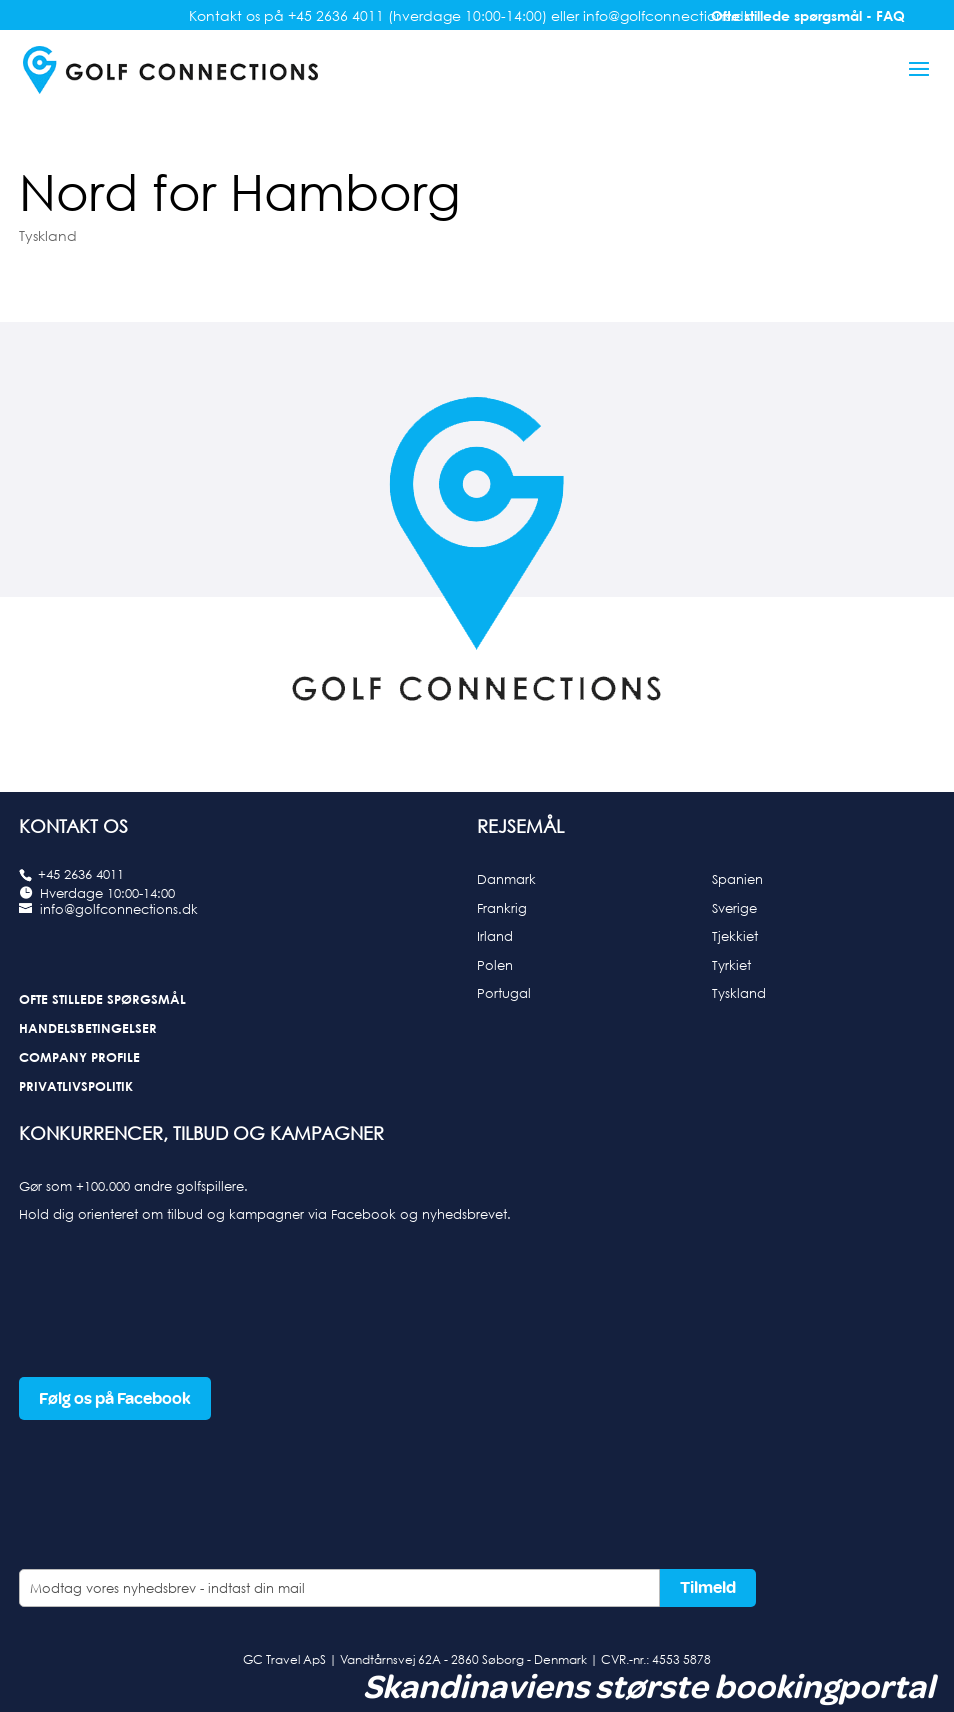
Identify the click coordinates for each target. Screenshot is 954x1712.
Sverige (734, 908)
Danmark (506, 879)
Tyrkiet (731, 965)
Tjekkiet (735, 936)
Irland (495, 936)
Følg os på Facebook (115, 1398)
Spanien (737, 879)
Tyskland (48, 235)
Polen (495, 965)
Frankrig (502, 908)
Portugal (504, 993)
